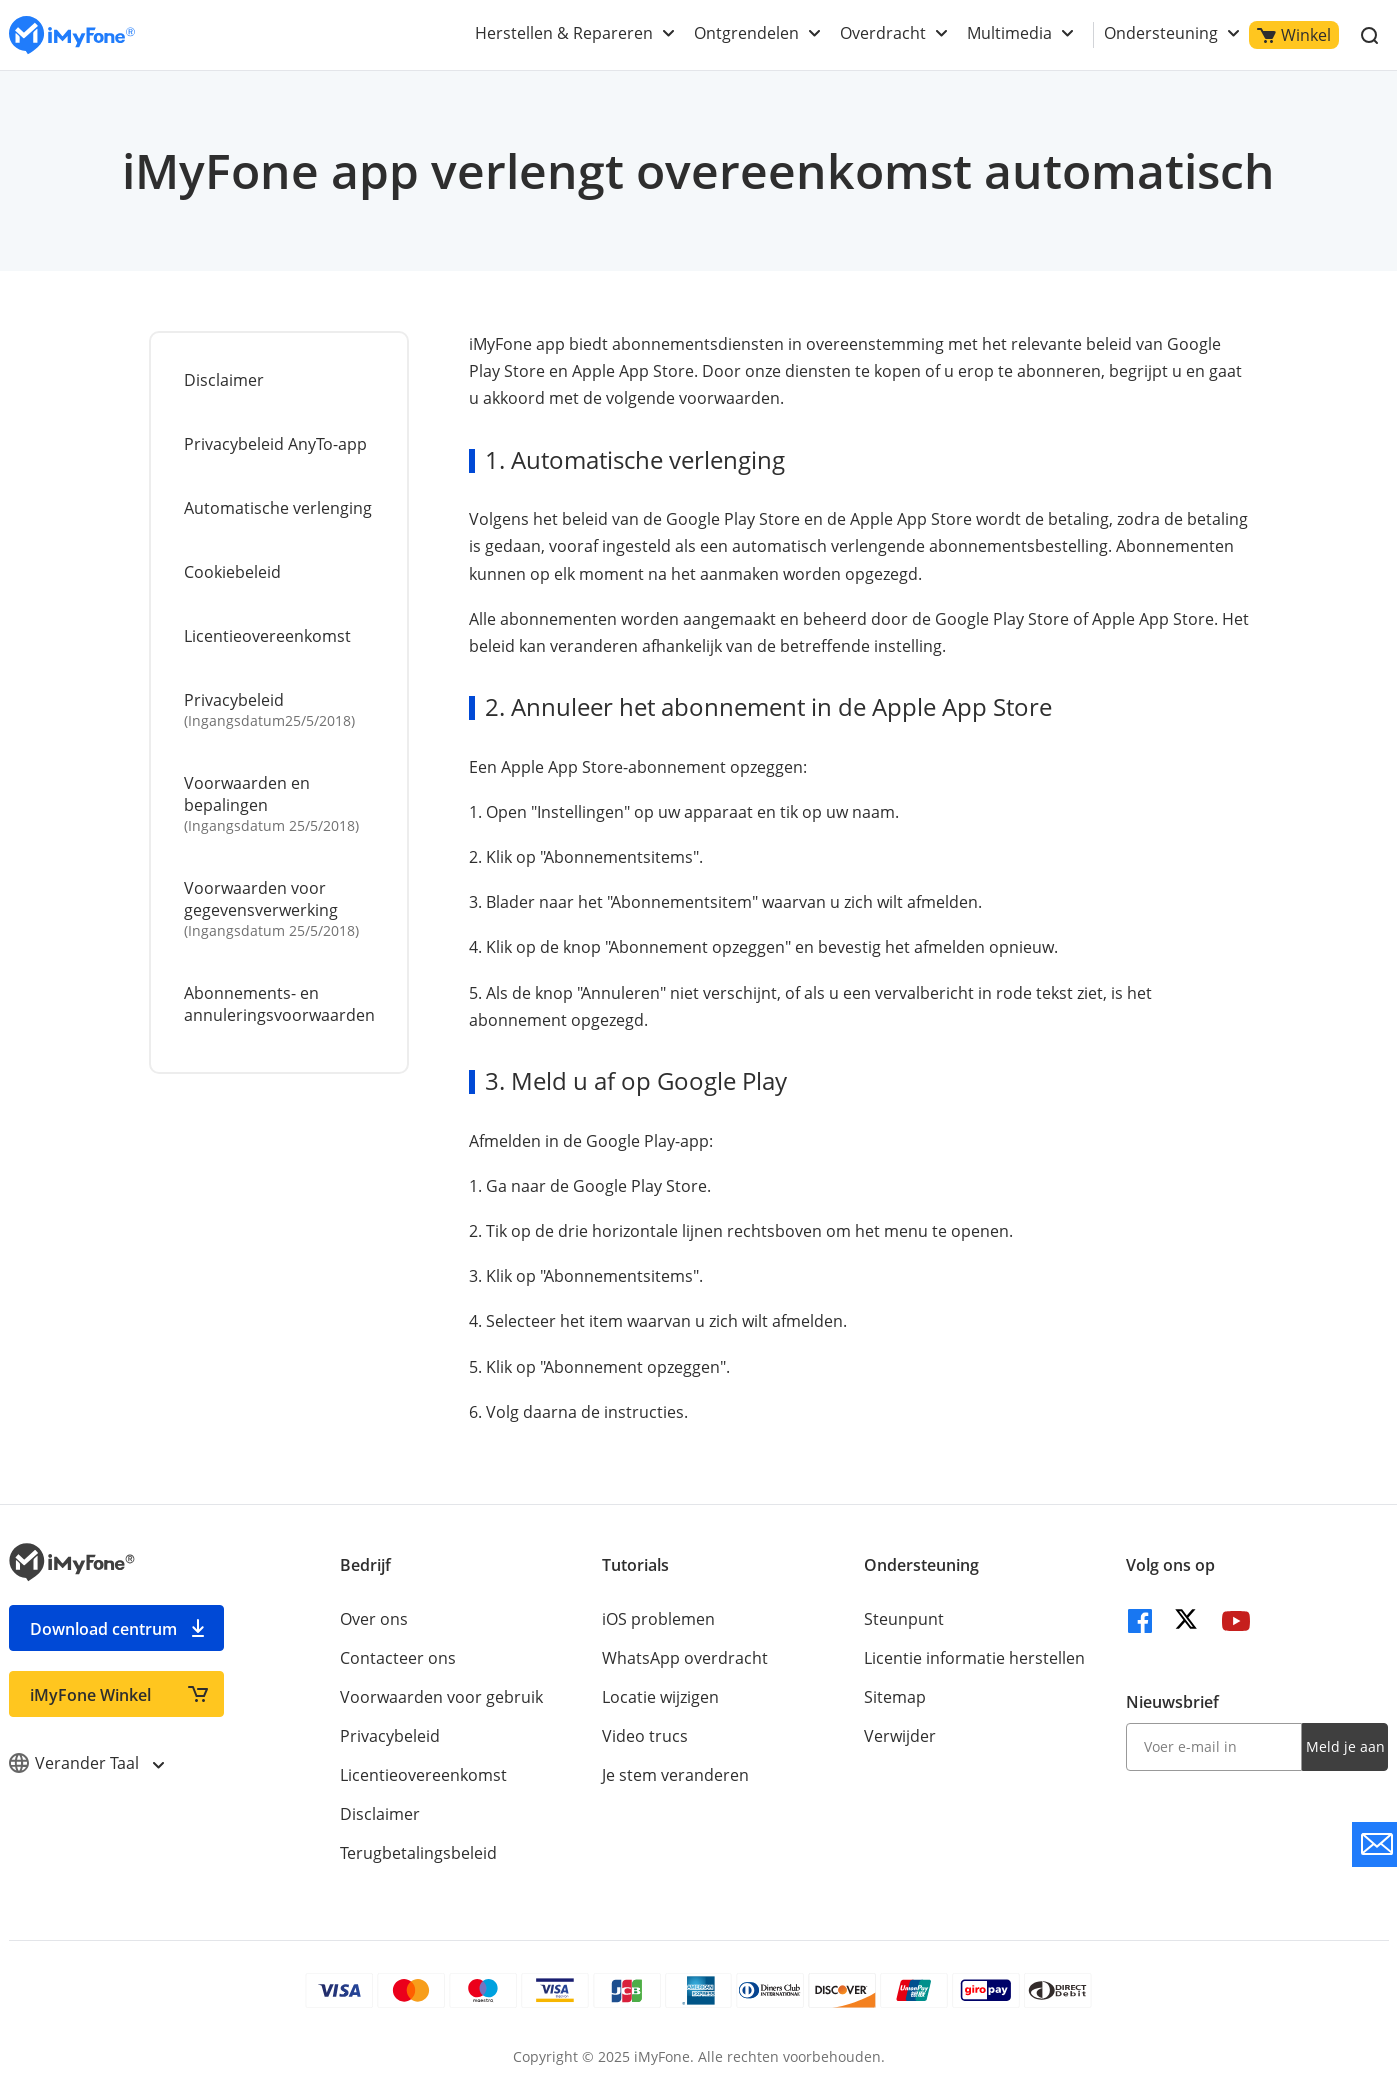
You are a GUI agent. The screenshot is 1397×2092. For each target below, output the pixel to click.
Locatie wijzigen (660, 1697)
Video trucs (645, 1736)
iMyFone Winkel (90, 1695)
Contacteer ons (398, 1658)
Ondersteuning (1161, 33)
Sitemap (895, 1697)
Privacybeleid (281, 709)
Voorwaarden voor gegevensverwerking (281, 908)
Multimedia (1009, 33)
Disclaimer (224, 380)
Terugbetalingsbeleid (418, 1853)
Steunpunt (904, 1619)
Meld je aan (1345, 1746)
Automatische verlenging (278, 508)
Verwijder (900, 1736)
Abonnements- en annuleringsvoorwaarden (279, 1004)
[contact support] (1374, 1844)
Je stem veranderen (675, 1775)
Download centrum (103, 1629)
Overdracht (883, 33)
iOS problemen (658, 1619)
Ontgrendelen (746, 33)
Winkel (1294, 35)
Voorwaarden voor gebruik (441, 1697)
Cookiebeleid (232, 572)
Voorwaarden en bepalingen (281, 803)
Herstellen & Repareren (564, 33)
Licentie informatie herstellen (974, 1658)
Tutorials (635, 1565)
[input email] (1214, 1747)
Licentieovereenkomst (267, 636)
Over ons (374, 1619)
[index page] (72, 35)
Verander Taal (86, 1763)
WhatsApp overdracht (685, 1658)
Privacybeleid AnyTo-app (275, 444)
